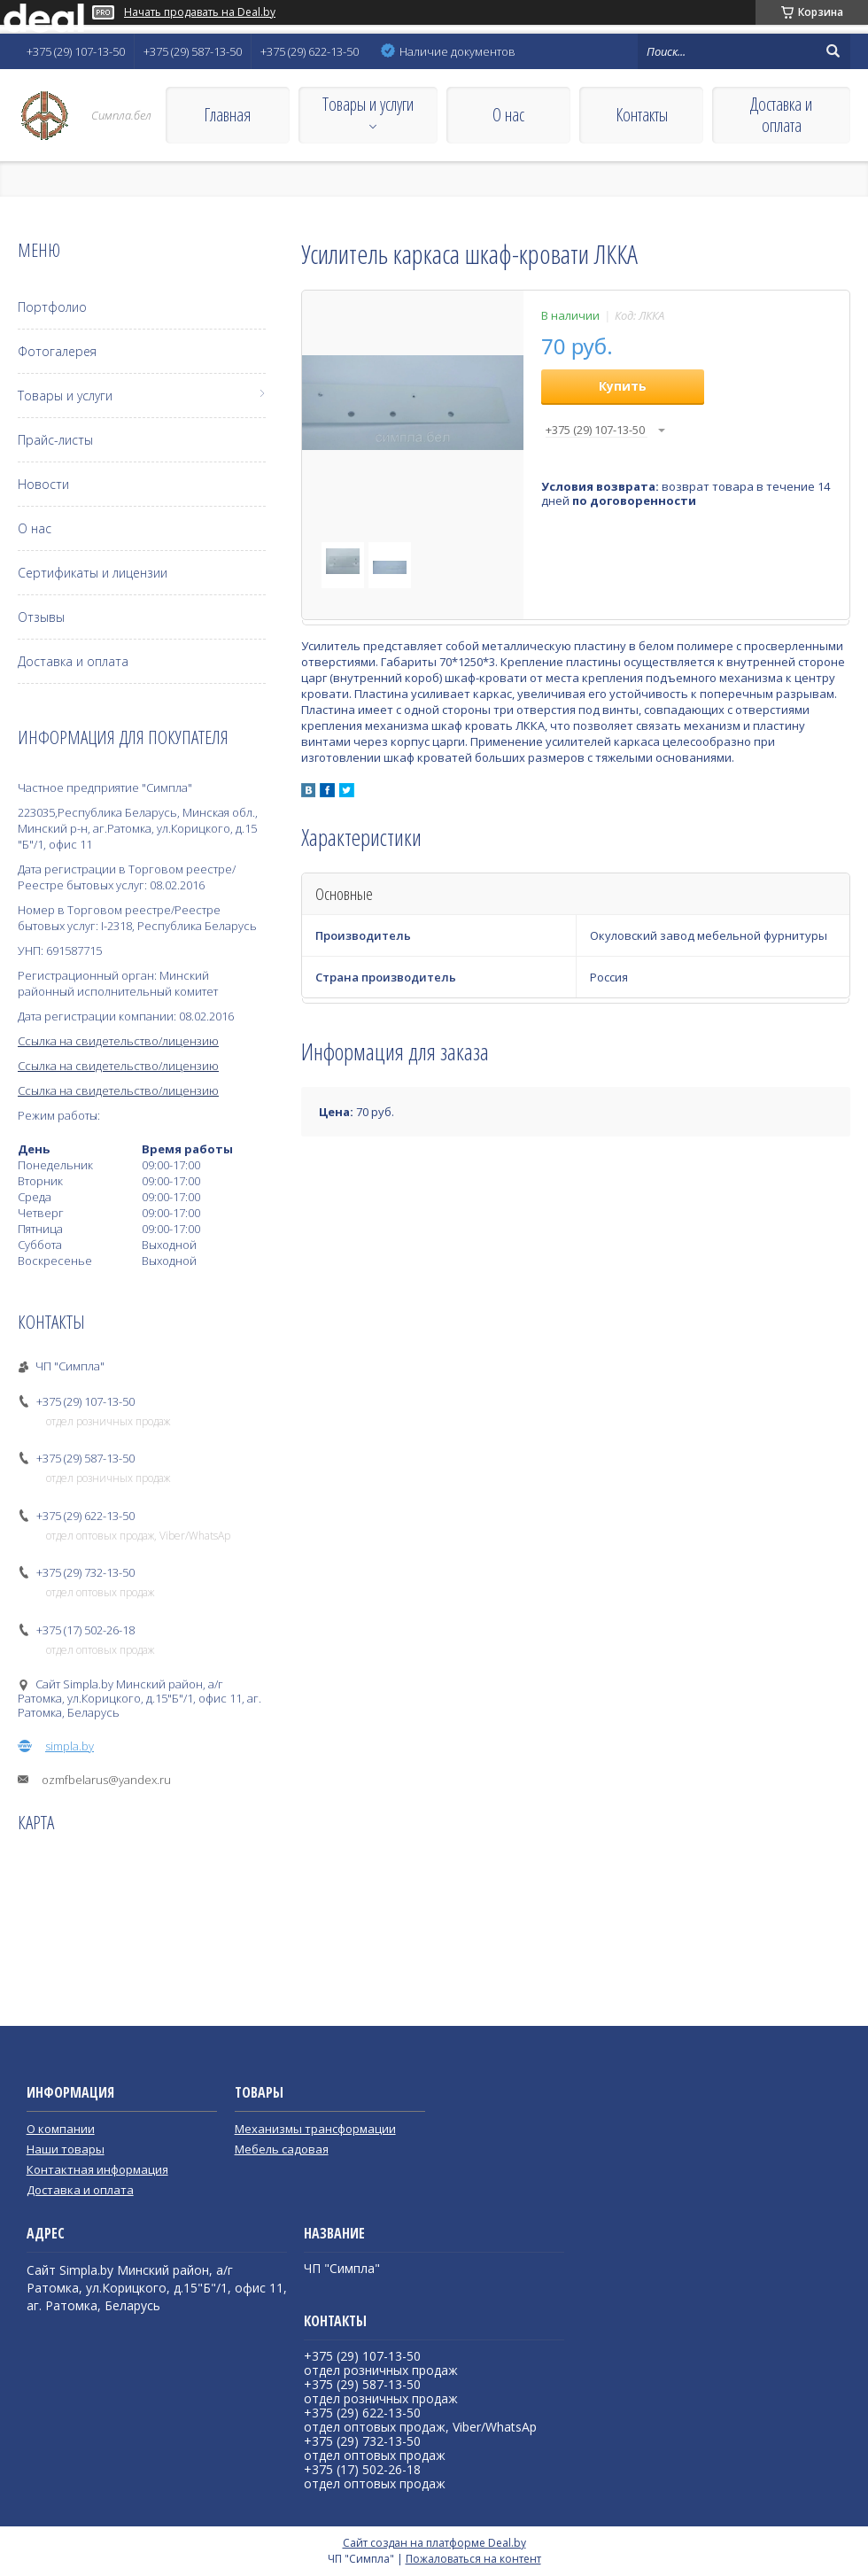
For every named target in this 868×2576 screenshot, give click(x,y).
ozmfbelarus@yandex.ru (106, 1780)
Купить (623, 385)
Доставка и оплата (781, 114)
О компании (61, 2129)
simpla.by (69, 1746)
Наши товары (66, 2149)
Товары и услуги (368, 104)
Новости (43, 484)
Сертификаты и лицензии (92, 572)
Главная (227, 115)
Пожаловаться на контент (473, 2558)
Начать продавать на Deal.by (199, 12)
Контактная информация (97, 2169)
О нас (508, 115)
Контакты (642, 115)
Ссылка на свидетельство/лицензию (118, 1041)
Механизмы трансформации (315, 2129)
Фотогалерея (57, 351)
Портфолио (52, 307)
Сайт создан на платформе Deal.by (434, 2542)
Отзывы (41, 617)
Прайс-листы (55, 439)
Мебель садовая (282, 2149)
